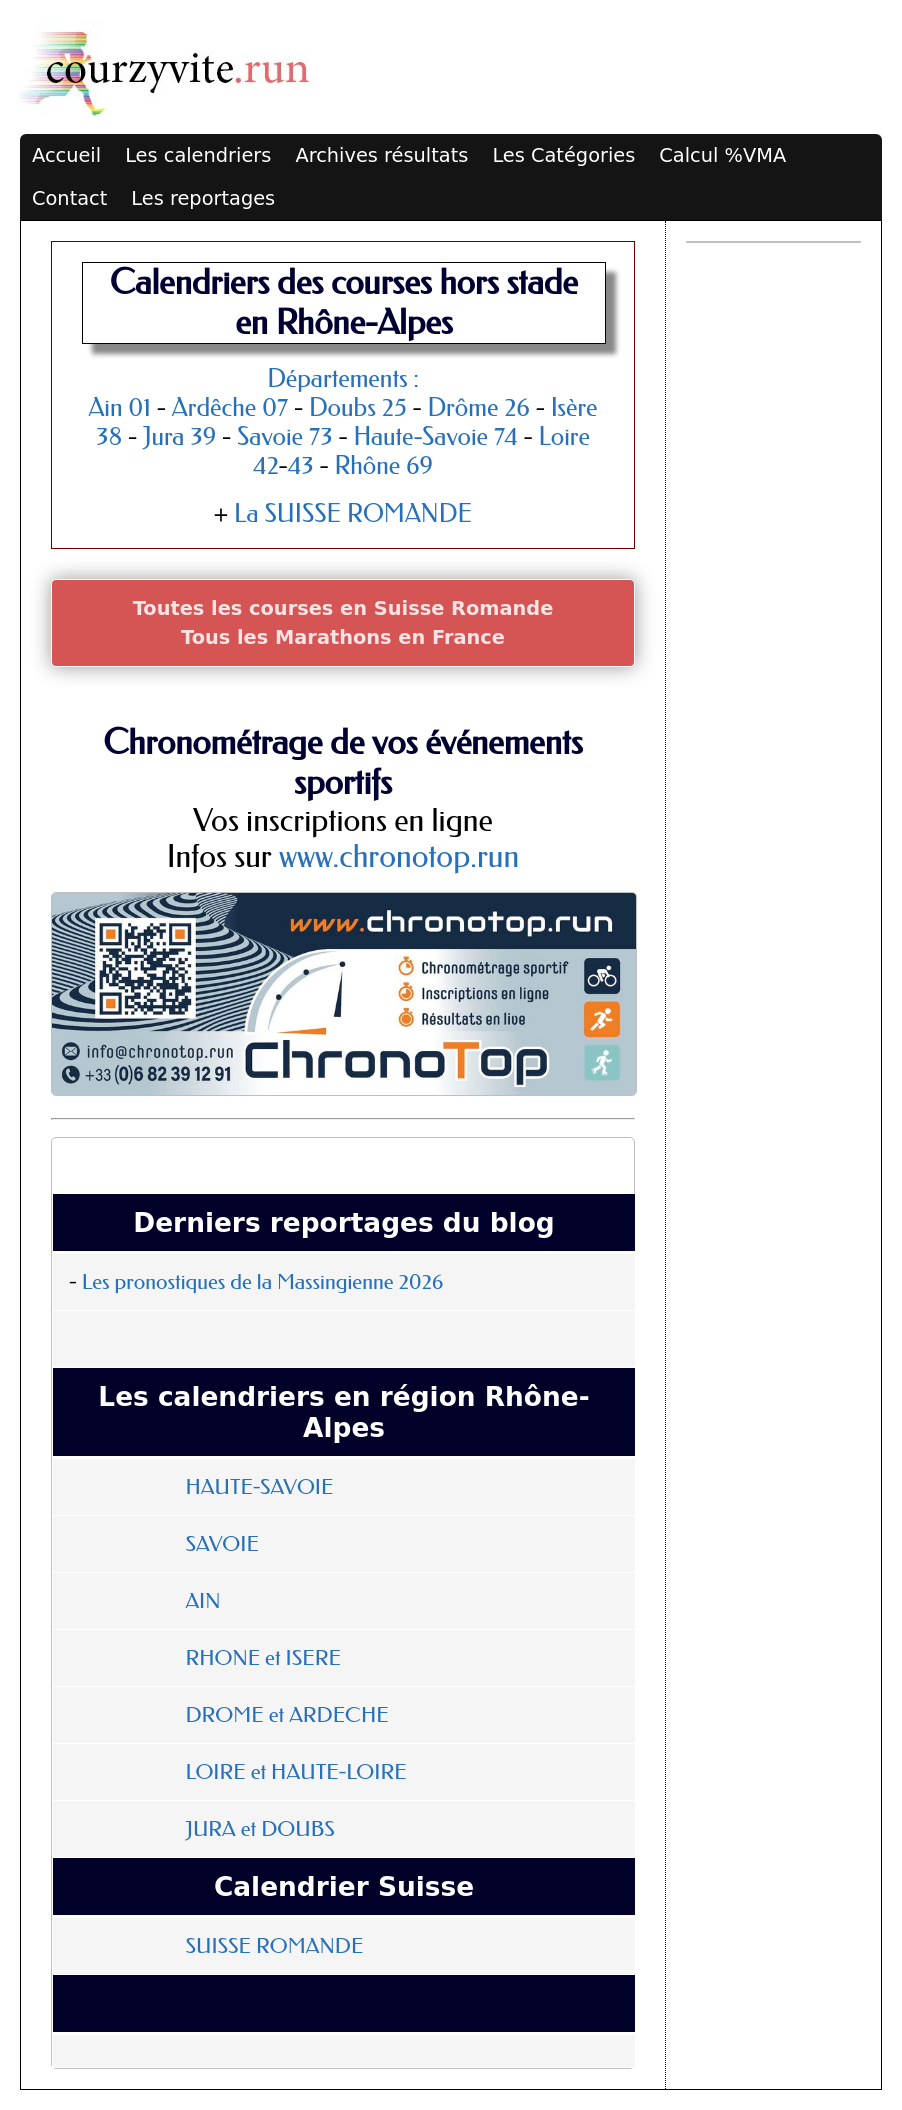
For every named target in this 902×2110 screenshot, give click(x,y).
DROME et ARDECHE (286, 1715)
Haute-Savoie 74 (435, 436)
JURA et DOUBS (259, 1829)
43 (301, 465)
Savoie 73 (285, 436)
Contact (69, 198)
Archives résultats (381, 155)
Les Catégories (563, 155)
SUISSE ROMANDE (274, 1946)
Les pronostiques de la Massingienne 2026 (263, 1282)
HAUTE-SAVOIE (259, 1487)
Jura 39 (179, 436)
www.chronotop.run (399, 857)
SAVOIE (222, 1544)
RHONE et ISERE (263, 1658)
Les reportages (203, 198)
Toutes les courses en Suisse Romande (343, 608)
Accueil (66, 155)
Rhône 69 (383, 465)
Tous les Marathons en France (343, 637)
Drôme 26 (479, 407)
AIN (202, 1601)
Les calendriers (198, 155)
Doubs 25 (358, 407)
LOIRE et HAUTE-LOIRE (295, 1772)
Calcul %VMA (722, 155)
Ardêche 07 (230, 407)
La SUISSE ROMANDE (353, 513)
